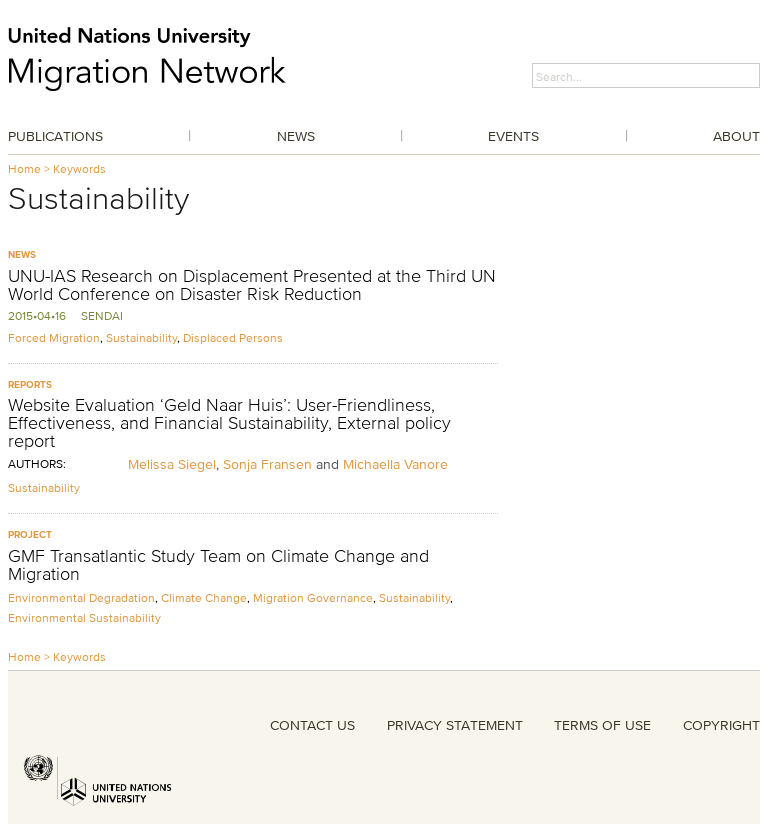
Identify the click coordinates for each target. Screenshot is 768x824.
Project (30, 534)
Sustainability (141, 337)
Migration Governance (313, 597)
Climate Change (204, 597)
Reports (30, 384)
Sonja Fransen (267, 464)
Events (513, 136)
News (296, 136)
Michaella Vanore (395, 464)
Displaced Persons (233, 337)
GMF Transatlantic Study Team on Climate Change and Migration (218, 565)
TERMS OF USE (602, 725)
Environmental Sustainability (84, 617)
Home (24, 168)
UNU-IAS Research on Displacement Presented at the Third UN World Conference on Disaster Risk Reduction (252, 285)
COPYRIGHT (721, 725)
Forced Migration (54, 337)
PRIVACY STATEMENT (455, 725)
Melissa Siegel (172, 464)
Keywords (79, 168)
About (736, 136)
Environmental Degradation (81, 597)
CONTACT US (312, 725)
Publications (55, 136)
